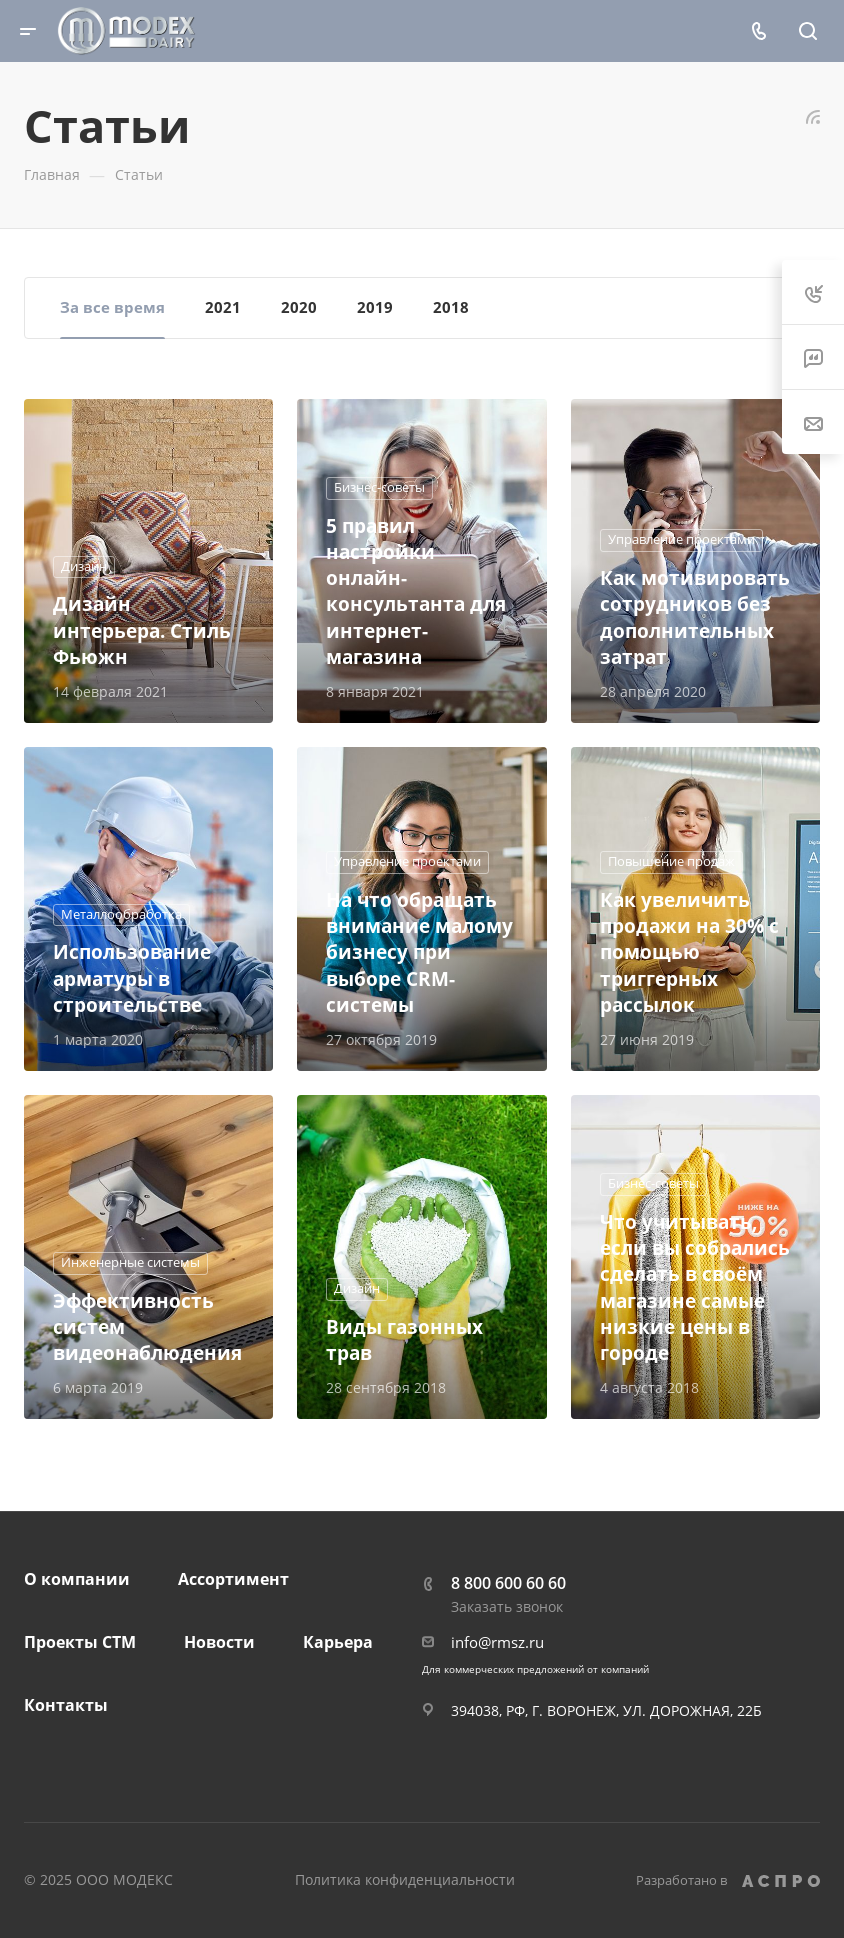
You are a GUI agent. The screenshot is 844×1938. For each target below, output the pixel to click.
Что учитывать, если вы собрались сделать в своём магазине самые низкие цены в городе (695, 1287)
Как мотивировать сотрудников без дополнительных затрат (695, 617)
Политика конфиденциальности (405, 1879)
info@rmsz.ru (497, 1642)
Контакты (66, 1705)
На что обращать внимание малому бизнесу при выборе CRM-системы (419, 952)
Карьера (338, 1642)
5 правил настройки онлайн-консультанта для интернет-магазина (416, 591)
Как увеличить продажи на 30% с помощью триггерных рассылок (689, 952)
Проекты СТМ (80, 1642)
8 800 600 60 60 (508, 1583)
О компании (77, 1579)
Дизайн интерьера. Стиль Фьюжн (142, 629)
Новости (219, 1642)
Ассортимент (233, 1579)
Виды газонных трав (404, 1339)
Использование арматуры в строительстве (132, 977)
